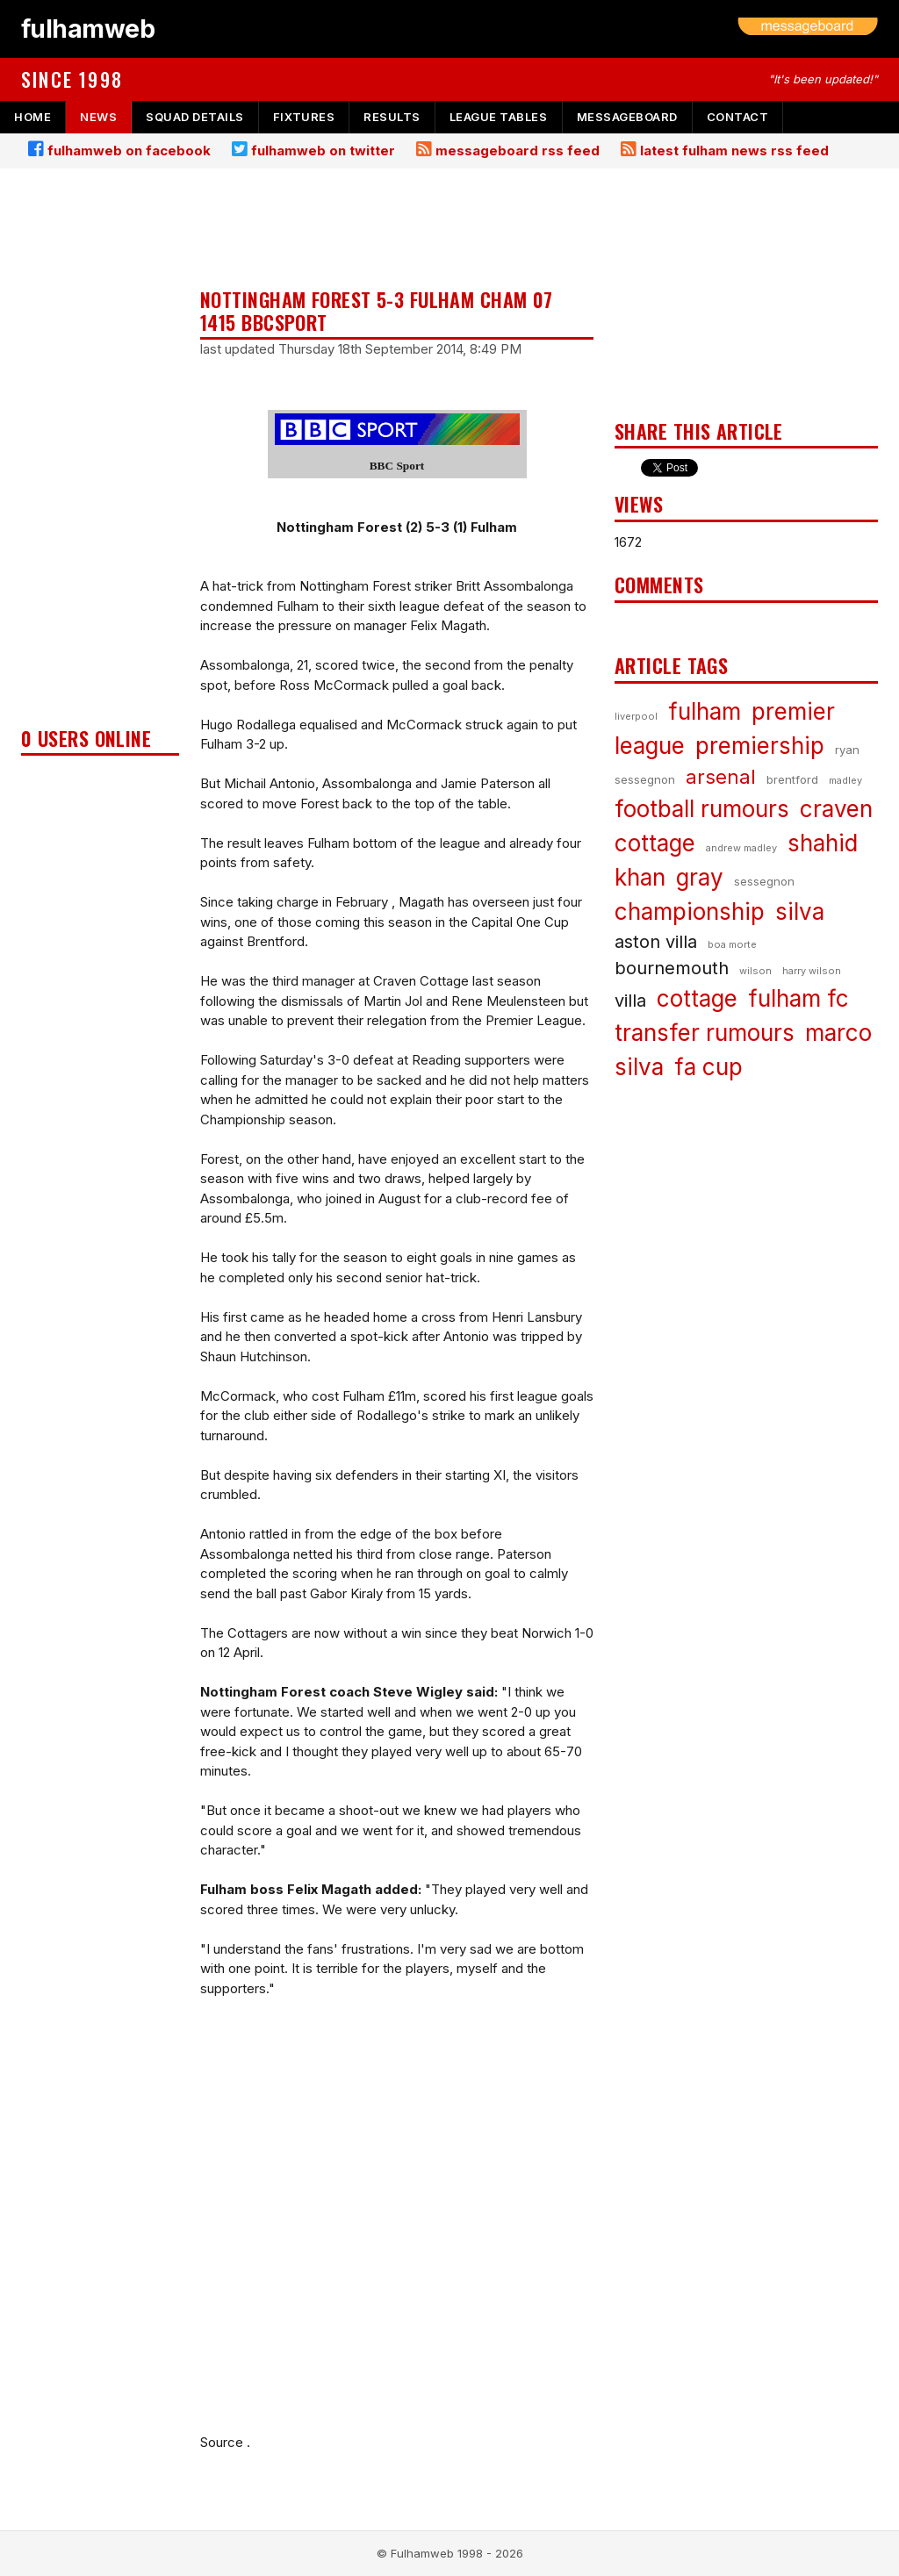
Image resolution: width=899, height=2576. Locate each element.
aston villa (656, 941)
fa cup (708, 1066)
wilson (755, 971)
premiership (759, 745)
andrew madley (741, 848)
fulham (704, 711)
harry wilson (811, 971)
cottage (697, 998)
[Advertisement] (100, 453)
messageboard (627, 117)
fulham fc (798, 998)
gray (699, 877)
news (98, 117)
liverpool (636, 716)
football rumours (702, 808)
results (392, 117)
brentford (792, 779)
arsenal (721, 776)
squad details (195, 117)
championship (690, 911)
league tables (499, 117)
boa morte (732, 944)
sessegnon (764, 881)
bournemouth (672, 968)
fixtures (303, 117)
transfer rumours (705, 1032)
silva (799, 911)
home (32, 117)
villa (630, 1000)
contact (738, 117)
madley (845, 780)
